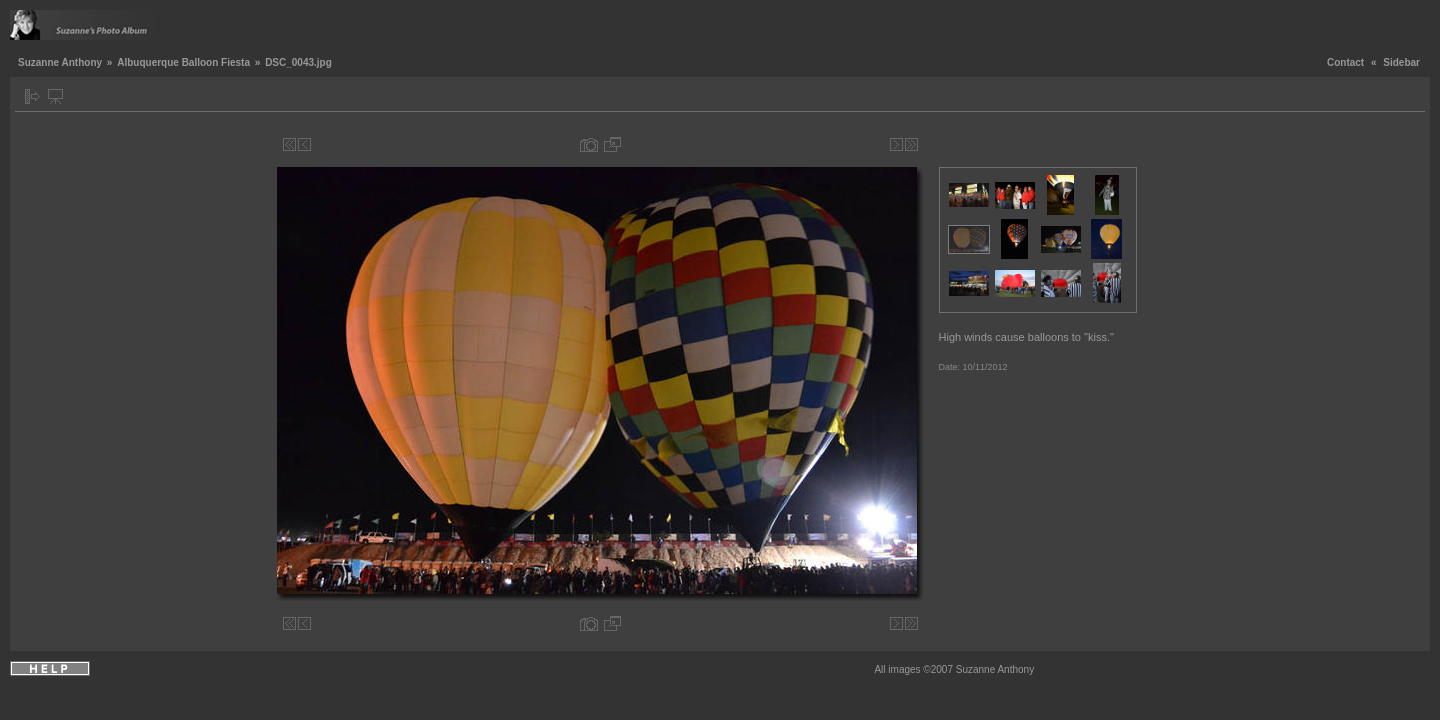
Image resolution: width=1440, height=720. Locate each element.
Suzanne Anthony (60, 62)
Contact (1345, 62)
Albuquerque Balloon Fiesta (183, 62)
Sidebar (1401, 62)
